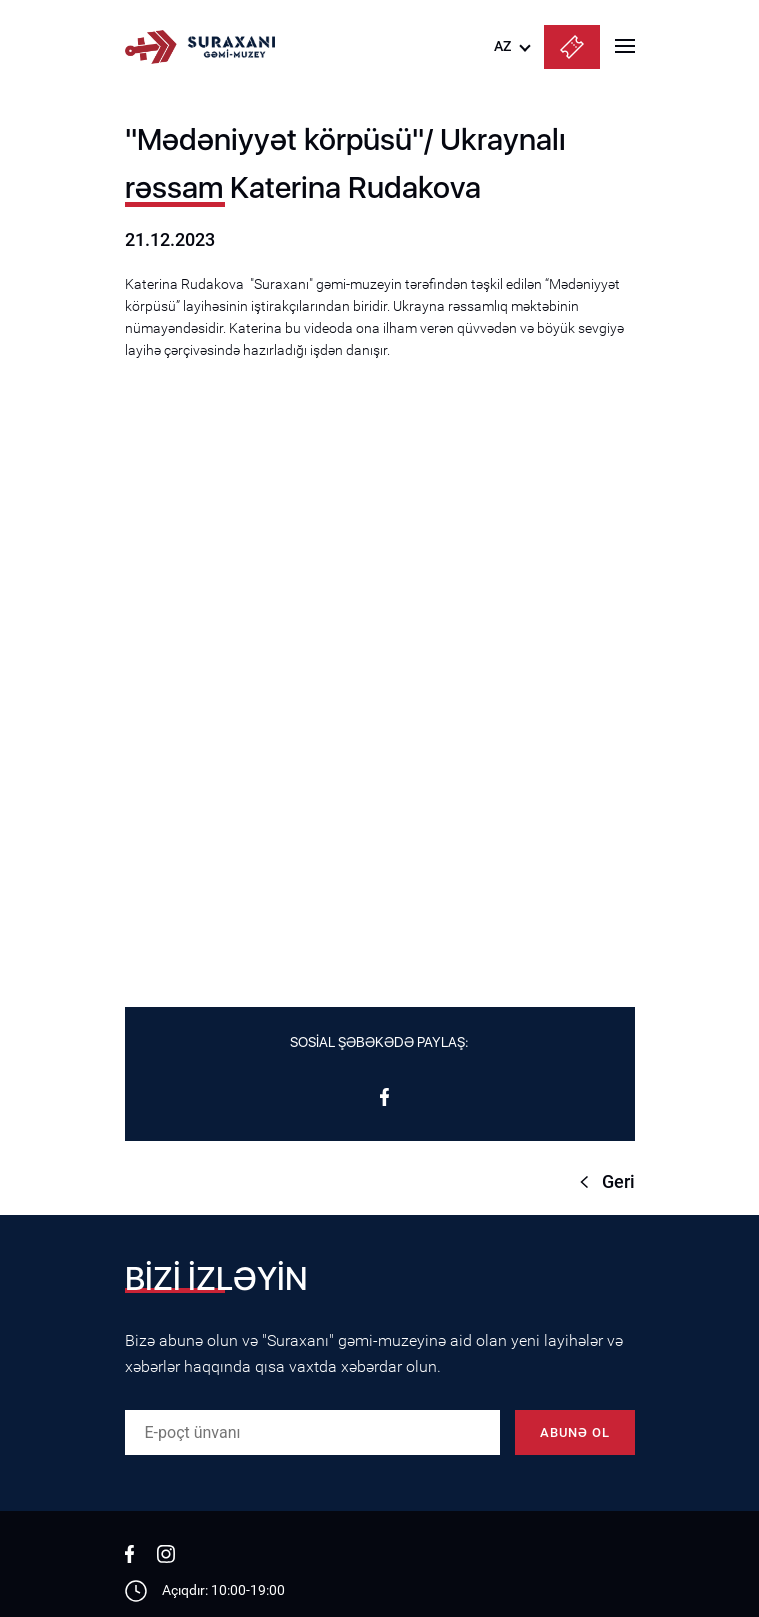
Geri (618, 1181)
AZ (502, 46)
